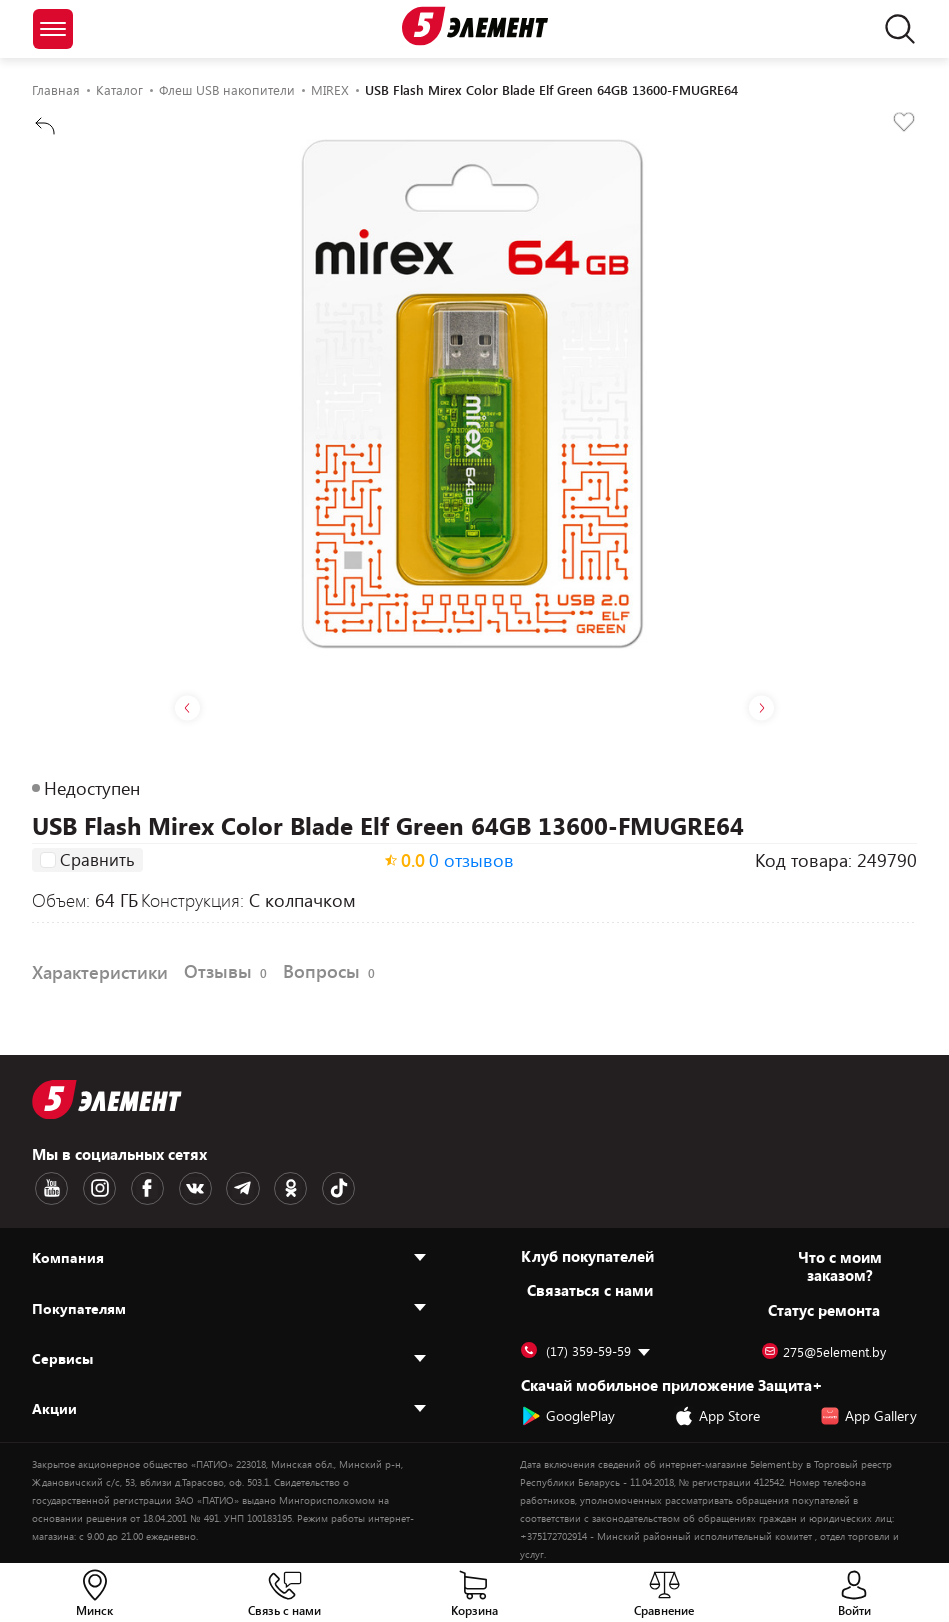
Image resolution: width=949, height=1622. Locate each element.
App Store (717, 1412)
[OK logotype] (259, 1187)
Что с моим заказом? (840, 1262)
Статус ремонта (824, 1306)
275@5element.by (824, 1348)
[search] (894, 29)
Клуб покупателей (587, 1252)
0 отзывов (471, 861)
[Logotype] (475, 26)
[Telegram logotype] (217, 1187)
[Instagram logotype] (91, 1187)
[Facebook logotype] (133, 1187)
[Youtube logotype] (49, 1187)
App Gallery (868, 1412)
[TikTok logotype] (301, 1187)
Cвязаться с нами (590, 1286)
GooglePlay (568, 1412)
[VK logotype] (175, 1187)
